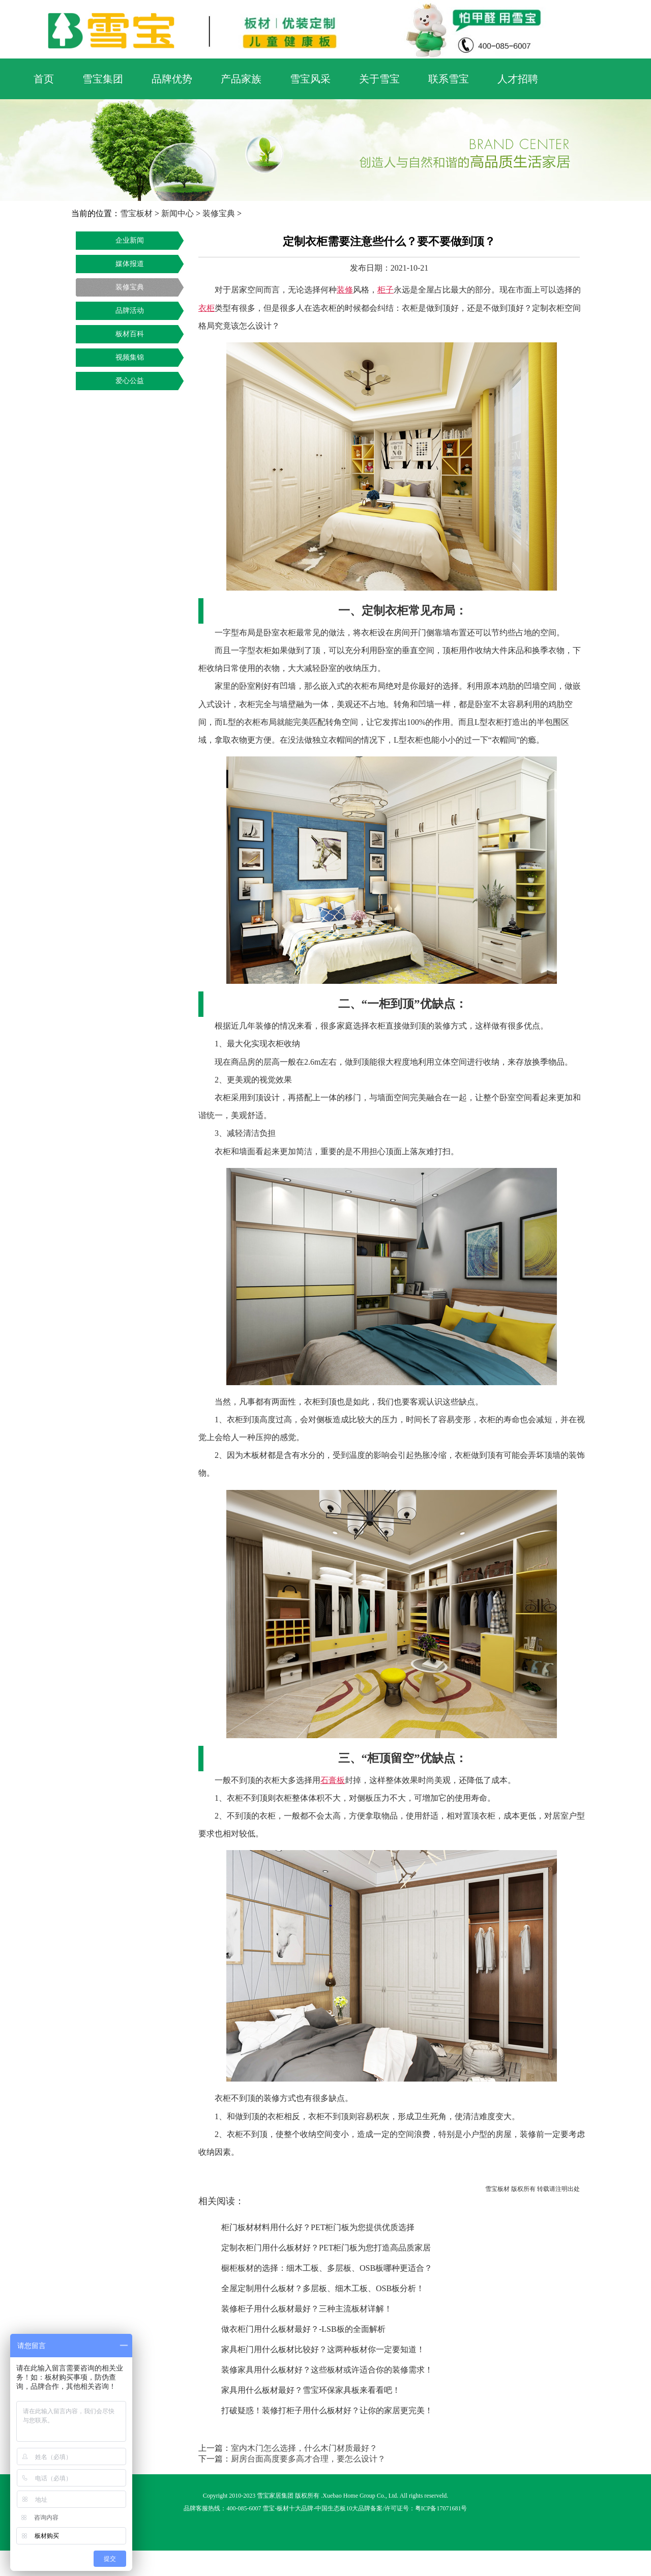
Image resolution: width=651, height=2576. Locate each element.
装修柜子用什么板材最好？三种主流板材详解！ (306, 2308)
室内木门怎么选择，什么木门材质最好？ (304, 2448)
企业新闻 (129, 240)
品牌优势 (172, 78)
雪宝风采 (310, 78)
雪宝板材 (136, 213)
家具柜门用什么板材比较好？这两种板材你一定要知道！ (323, 2349)
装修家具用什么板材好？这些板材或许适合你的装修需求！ (327, 2369)
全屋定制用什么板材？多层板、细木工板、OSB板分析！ (322, 2288)
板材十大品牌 (295, 2508)
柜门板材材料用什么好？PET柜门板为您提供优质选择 (318, 2227)
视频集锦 (129, 357)
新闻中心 (177, 213)
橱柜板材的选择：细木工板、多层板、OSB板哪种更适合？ (326, 2268)
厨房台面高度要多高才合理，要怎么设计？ (308, 2458)
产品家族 (241, 78)
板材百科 (129, 334)
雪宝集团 (102, 78)
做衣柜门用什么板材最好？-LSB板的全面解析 (303, 2329)
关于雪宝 (379, 78)
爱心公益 (129, 381)
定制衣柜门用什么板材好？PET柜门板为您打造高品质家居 (326, 2247)
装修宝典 (218, 213)
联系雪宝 (448, 78)
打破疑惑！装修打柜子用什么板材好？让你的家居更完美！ (327, 2410)
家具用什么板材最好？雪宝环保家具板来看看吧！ (310, 2390)
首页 (44, 78)
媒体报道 (129, 264)
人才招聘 (517, 78)
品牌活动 (129, 310)
